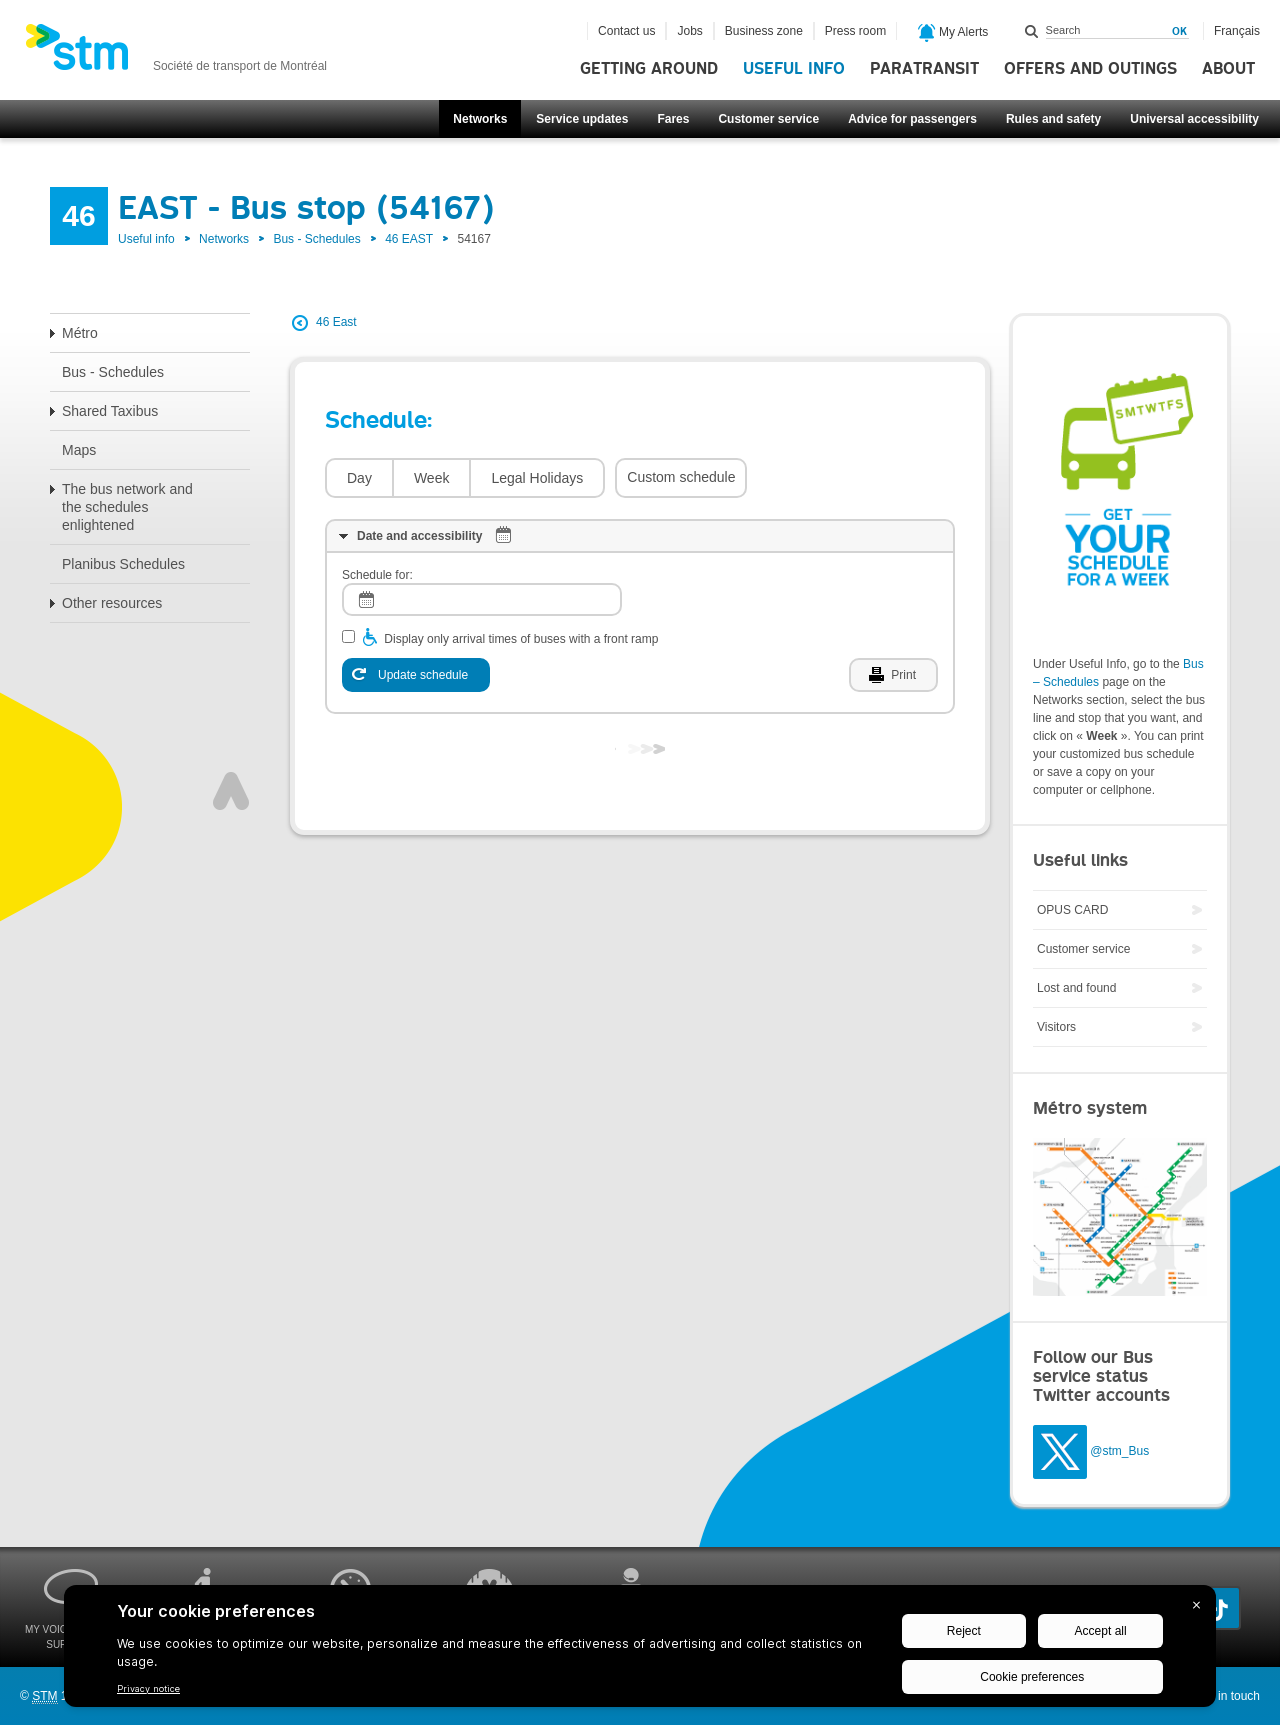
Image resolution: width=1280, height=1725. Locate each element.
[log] (482, 599)
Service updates (582, 119)
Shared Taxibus (110, 411)
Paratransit (924, 69)
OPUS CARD (1072, 910)
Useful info (794, 69)
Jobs (689, 31)
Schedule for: (377, 575)
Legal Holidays (537, 478)
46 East (336, 322)
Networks (480, 119)
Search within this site (1032, 31)
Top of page (231, 791)
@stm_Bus (1119, 1451)
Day (359, 478)
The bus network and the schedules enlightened (127, 507)
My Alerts (953, 33)
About (1228, 69)
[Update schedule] (416, 675)
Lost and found (1076, 988)
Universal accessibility (1194, 119)
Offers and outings (1090, 69)
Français (1237, 31)
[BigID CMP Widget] (640, 1651)
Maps (79, 450)
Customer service (768, 119)
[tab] (640, 536)
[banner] (176, 53)
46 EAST (409, 239)
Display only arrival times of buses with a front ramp (521, 639)
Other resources (112, 603)
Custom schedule (681, 477)
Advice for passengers (912, 119)
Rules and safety (1053, 119)
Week (432, 478)
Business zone (764, 31)
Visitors (1056, 1027)
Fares (673, 119)
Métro (80, 333)
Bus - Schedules (316, 239)
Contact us (626, 31)
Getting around (649, 69)
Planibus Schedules (123, 564)
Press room (855, 31)
